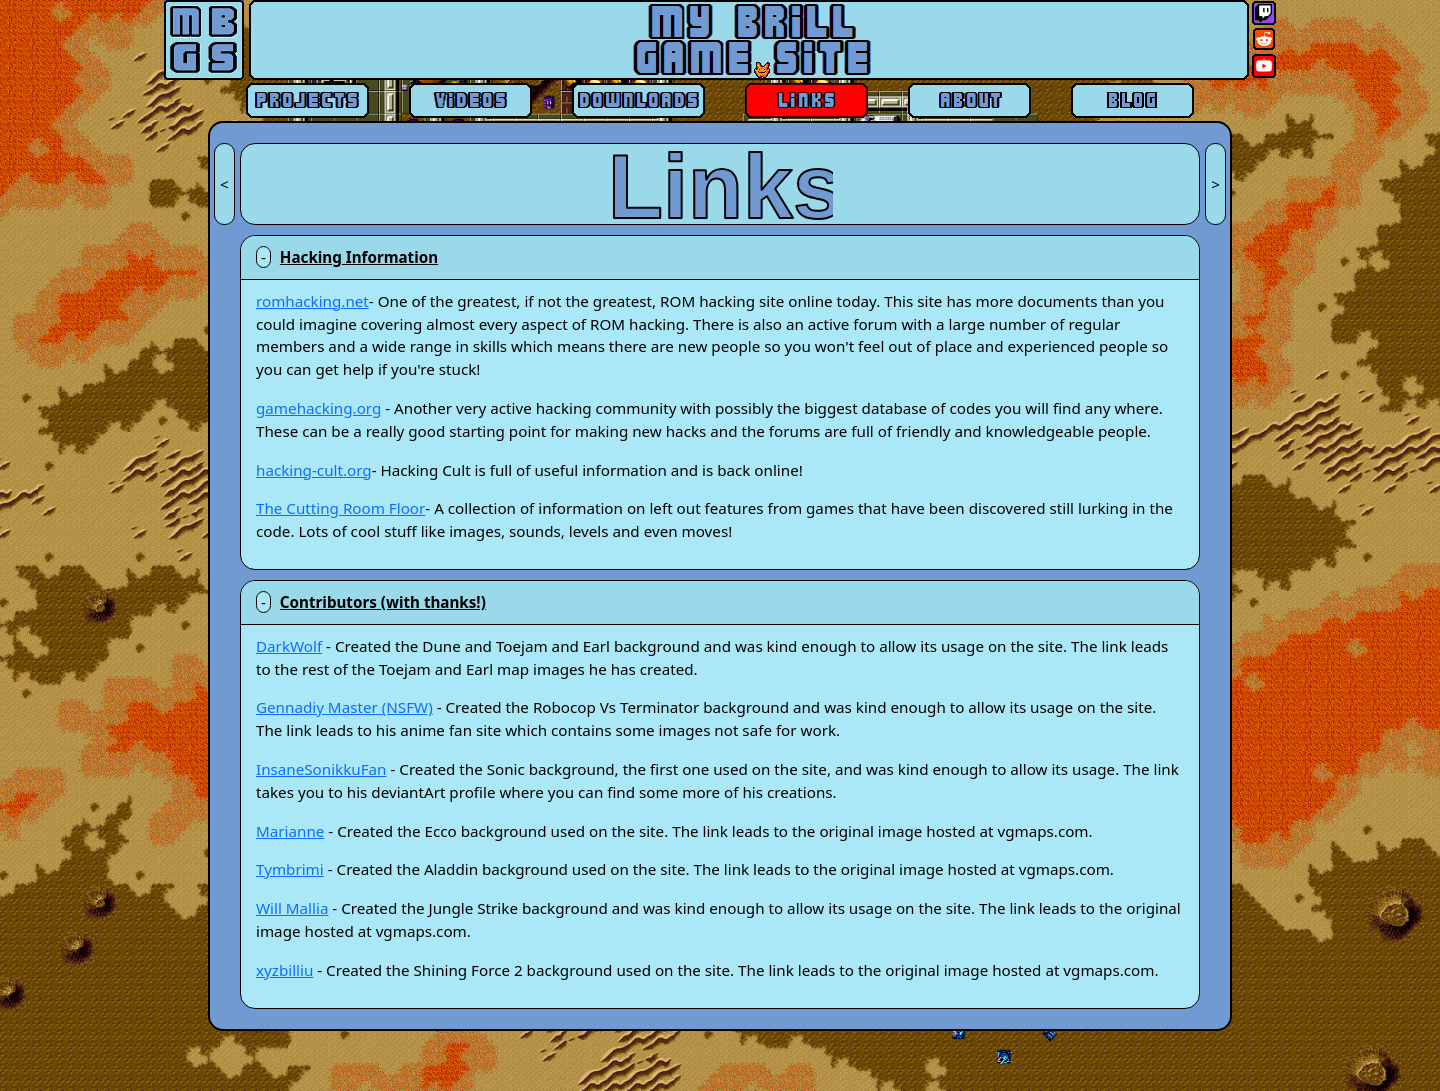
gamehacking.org (318, 408)
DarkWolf (289, 646)
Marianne (290, 831)
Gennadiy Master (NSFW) (344, 707)
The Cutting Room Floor (340, 508)
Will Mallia (292, 908)
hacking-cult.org (314, 470)
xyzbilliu (284, 970)
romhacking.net (312, 301)
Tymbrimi (290, 869)
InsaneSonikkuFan (321, 769)
